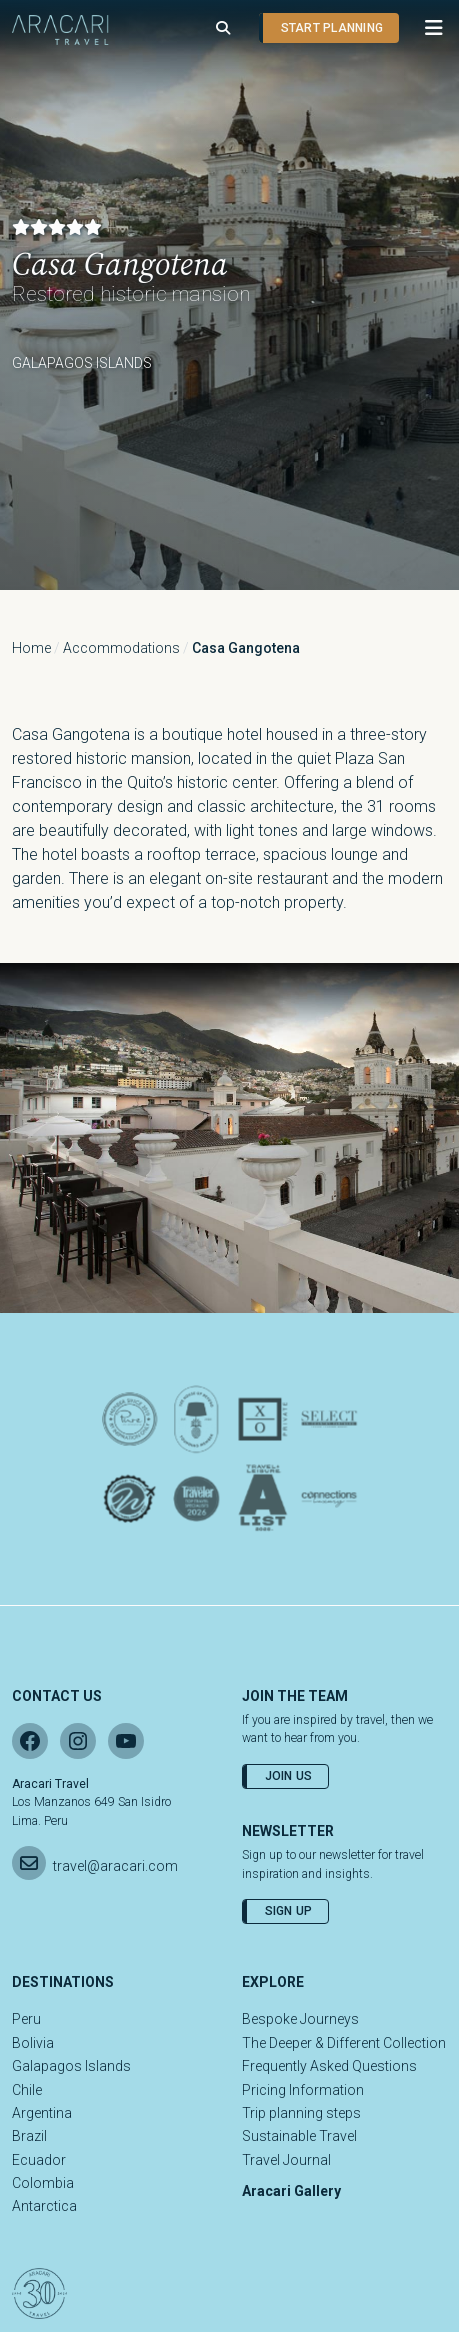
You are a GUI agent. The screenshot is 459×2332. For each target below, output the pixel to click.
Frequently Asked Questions (329, 2066)
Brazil (29, 2136)
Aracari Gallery (291, 2191)
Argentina (42, 2113)
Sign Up (289, 1911)
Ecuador (39, 2160)
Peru (26, 2019)
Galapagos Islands (71, 2066)
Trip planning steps (301, 2113)
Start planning (332, 28)
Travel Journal (286, 2160)
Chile (27, 2090)
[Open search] (223, 28)
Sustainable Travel (299, 2136)
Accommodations (121, 648)
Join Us (289, 1776)
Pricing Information (303, 2090)
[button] (424, 28)
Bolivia (33, 2043)
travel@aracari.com (115, 1866)
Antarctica (44, 2206)
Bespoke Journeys (300, 2019)
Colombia (43, 2183)
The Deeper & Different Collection (344, 2043)
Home (31, 648)
